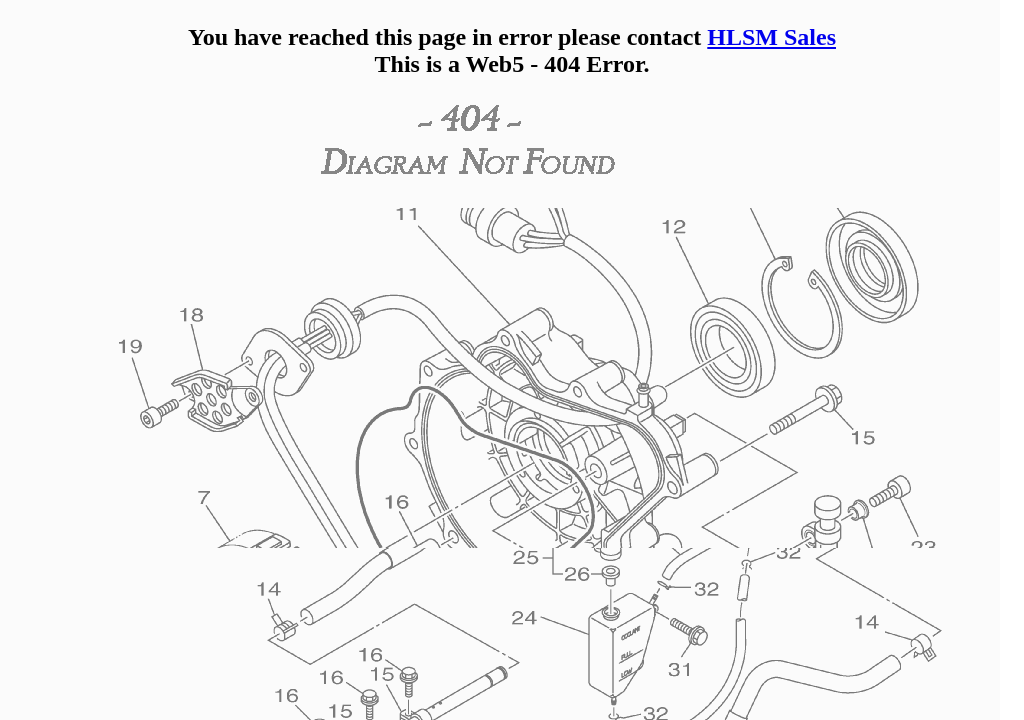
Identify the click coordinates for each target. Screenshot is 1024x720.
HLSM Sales (771, 37)
